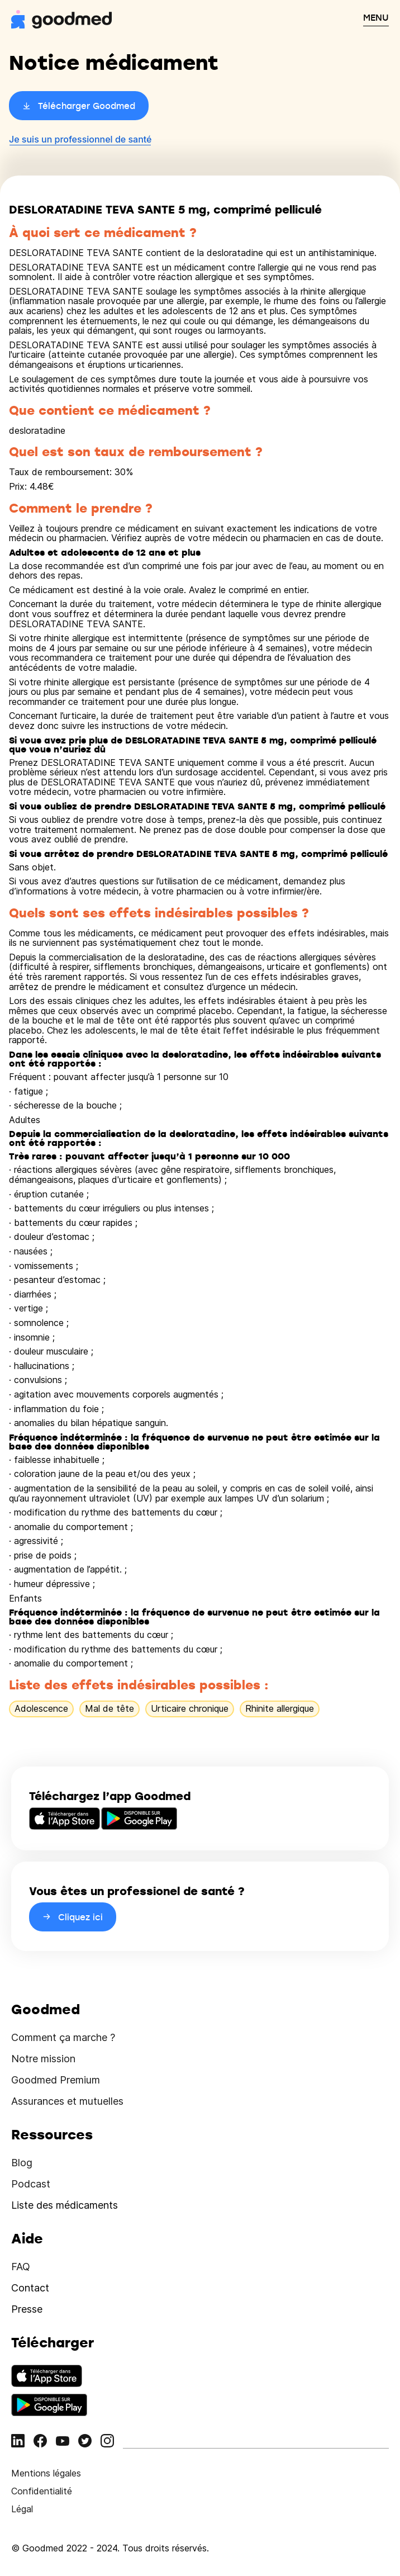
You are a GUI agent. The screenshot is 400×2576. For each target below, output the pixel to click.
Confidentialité (41, 2491)
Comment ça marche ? (63, 2037)
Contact (30, 2288)
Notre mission (43, 2058)
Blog (21, 2162)
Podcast (30, 2184)
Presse (26, 2309)
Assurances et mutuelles (67, 2101)
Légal (22, 2509)
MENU (376, 17)
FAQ (20, 2266)
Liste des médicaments (64, 2205)
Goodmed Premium (55, 2080)
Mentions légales (46, 2473)
